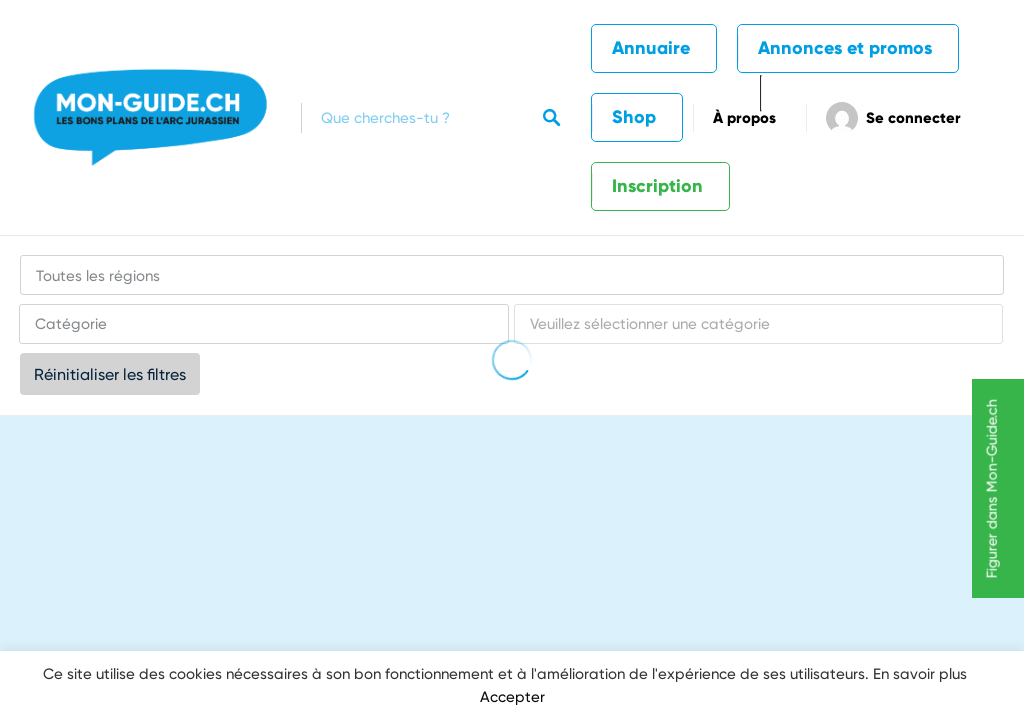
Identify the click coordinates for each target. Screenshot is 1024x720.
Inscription (657, 186)
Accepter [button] (512, 697)
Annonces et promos (845, 48)
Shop (634, 117)
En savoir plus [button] (920, 674)
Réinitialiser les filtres (110, 374)
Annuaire (651, 48)
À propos (744, 118)
